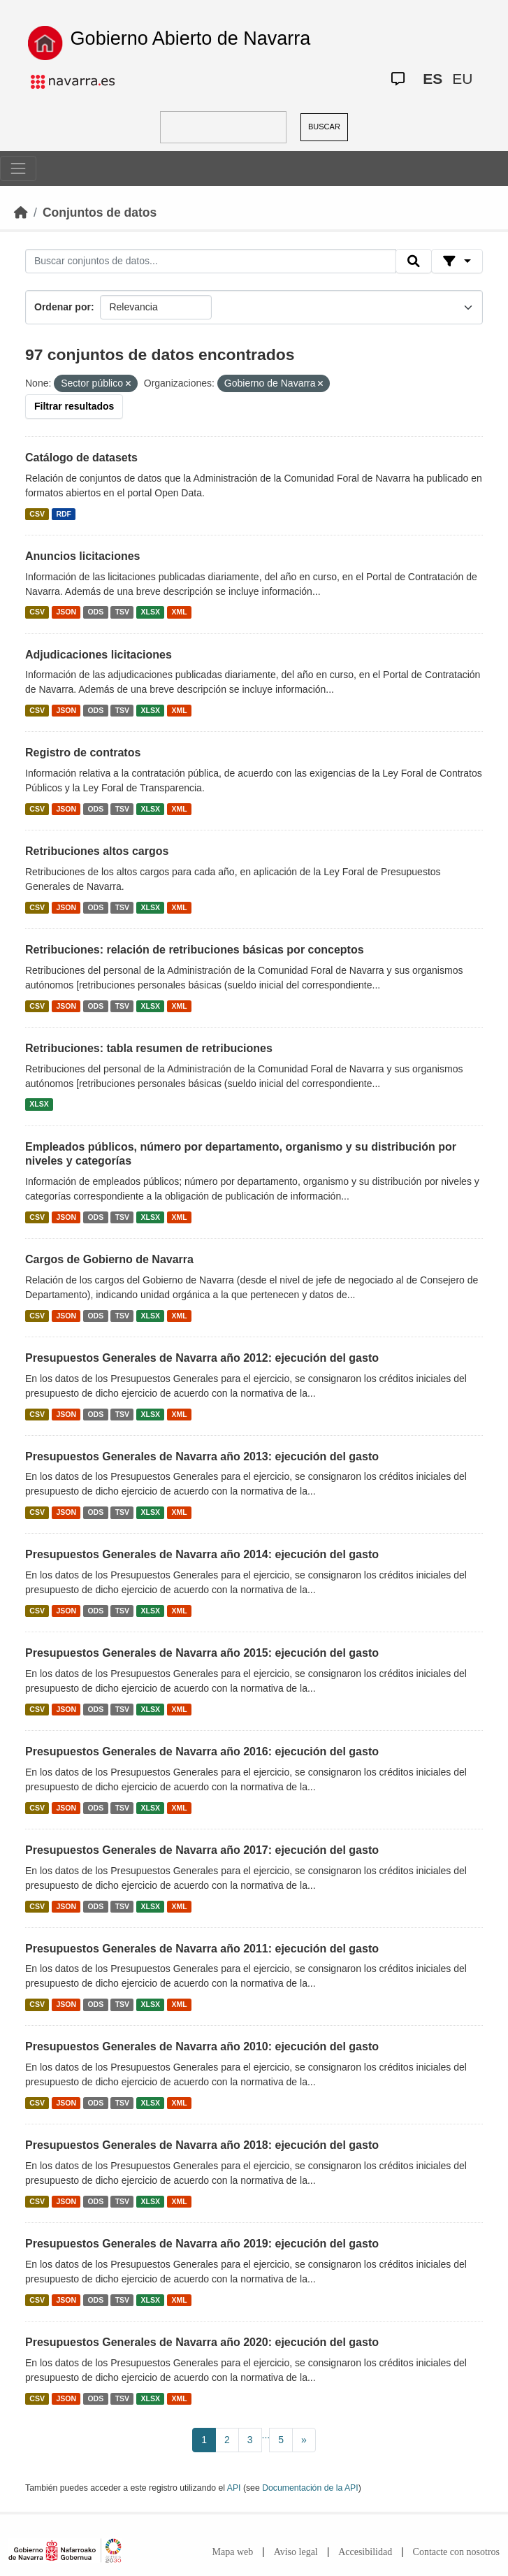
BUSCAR (324, 126)
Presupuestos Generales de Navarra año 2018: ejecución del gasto (202, 2145)
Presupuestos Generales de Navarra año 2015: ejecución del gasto (202, 1653)
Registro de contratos (82, 752)
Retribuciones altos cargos (96, 851)
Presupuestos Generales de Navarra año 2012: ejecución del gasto (202, 1358)
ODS (95, 612)
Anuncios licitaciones (82, 556)
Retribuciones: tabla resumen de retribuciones (149, 1048)
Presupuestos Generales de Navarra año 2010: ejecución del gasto (202, 2046)
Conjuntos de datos (100, 213)
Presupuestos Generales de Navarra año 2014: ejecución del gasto (202, 1554)
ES (432, 79)
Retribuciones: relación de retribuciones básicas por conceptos (194, 950)
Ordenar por (62, 306)
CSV (37, 514)
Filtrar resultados (74, 406)
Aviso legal (296, 2552)
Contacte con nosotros (456, 2552)
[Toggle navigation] (18, 168)
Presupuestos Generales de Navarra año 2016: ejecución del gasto (202, 1751)
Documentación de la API (310, 2488)
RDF (63, 514)
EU (462, 79)
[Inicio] (21, 213)
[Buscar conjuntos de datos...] (210, 261)
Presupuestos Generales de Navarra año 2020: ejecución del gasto (202, 2342)
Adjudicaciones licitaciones (98, 655)
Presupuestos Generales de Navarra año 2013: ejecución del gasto (202, 1456)
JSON (66, 612)
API (234, 2488)
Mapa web (233, 2552)
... (266, 2434)
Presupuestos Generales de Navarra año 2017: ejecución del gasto (202, 1850)
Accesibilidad (365, 2552)
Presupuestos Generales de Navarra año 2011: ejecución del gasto (202, 1949)
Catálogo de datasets (81, 457)
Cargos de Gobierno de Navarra (109, 1259)
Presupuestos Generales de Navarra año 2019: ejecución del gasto (202, 2244)
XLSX (150, 612)
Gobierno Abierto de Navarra (191, 38)
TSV (122, 612)
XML (179, 612)
